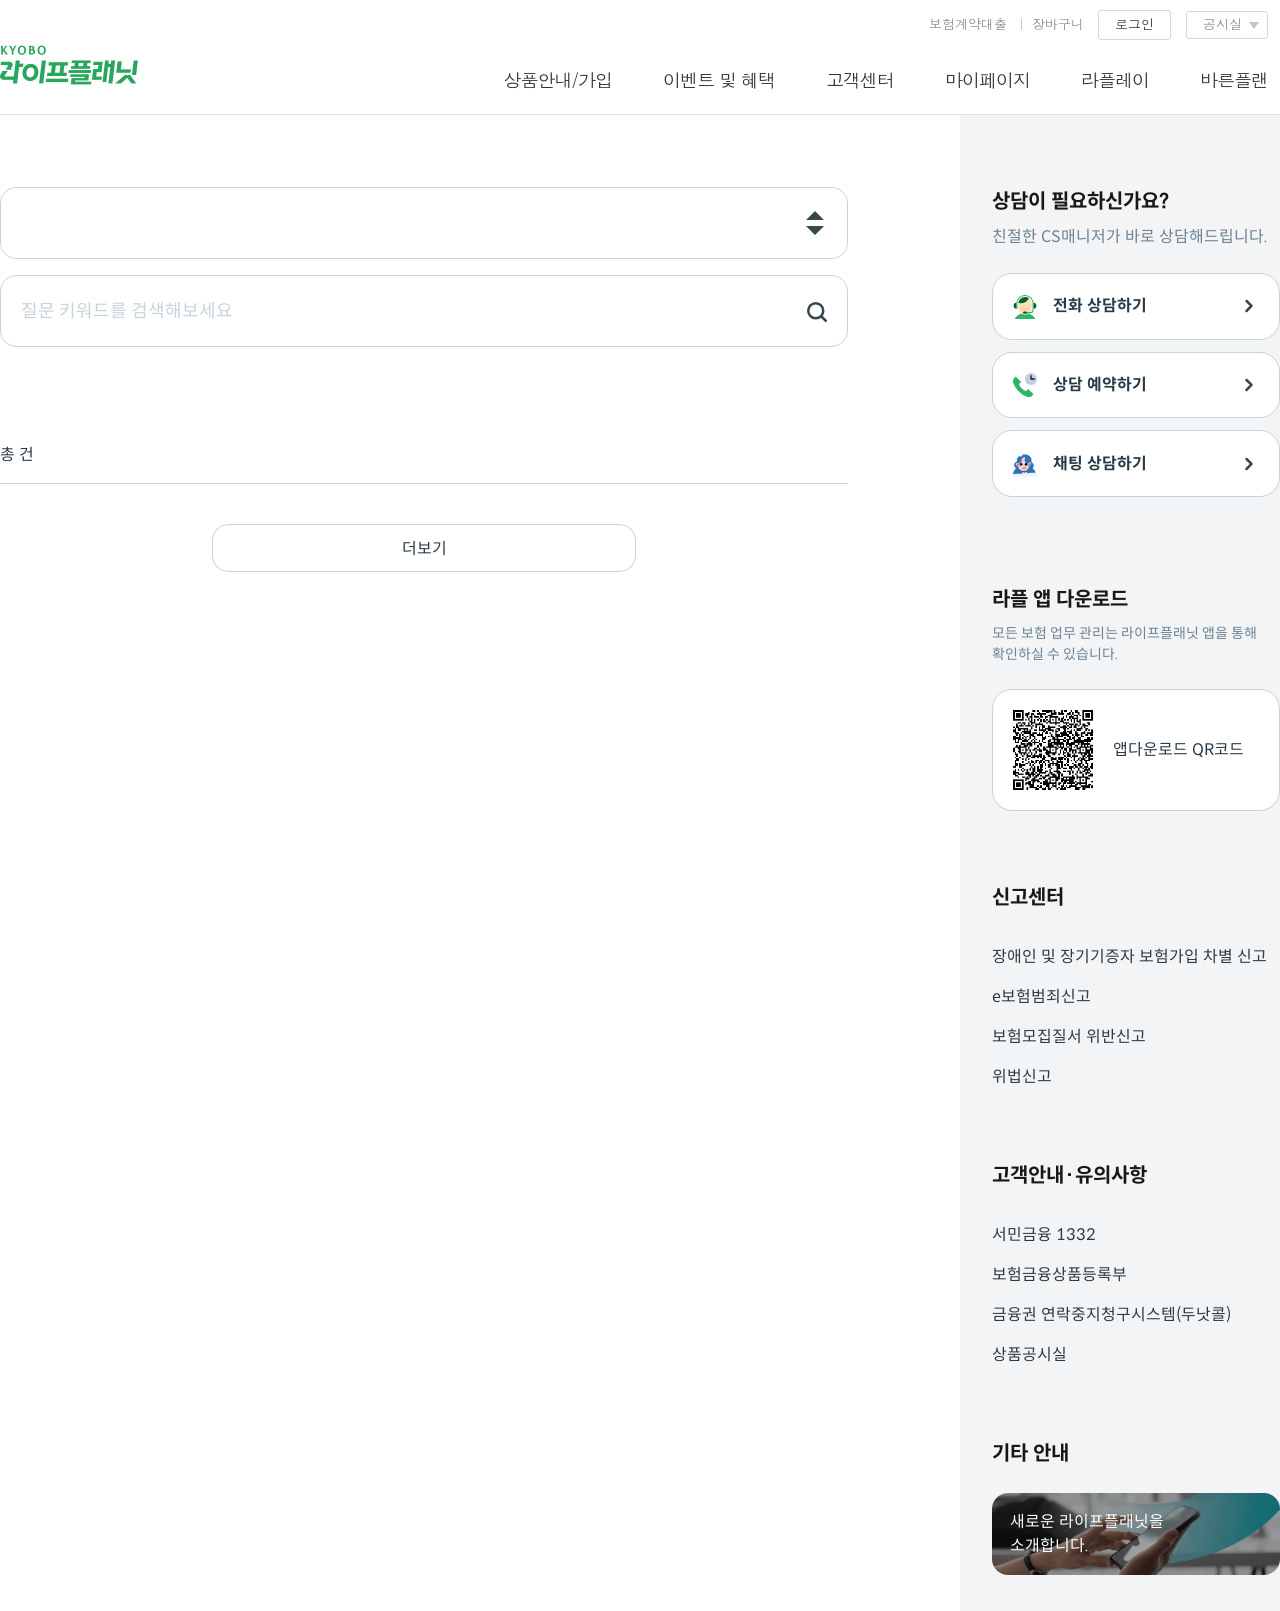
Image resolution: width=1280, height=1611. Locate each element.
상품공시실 (1029, 1354)
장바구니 (1058, 23)
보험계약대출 (968, 23)
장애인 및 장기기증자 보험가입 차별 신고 (1129, 956)
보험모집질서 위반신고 (1069, 1036)
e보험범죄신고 (1041, 996)
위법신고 (1022, 1076)
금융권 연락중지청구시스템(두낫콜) (1111, 1314)
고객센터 (860, 79)
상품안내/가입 (557, 79)
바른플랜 (1234, 79)
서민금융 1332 (1044, 1234)
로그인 (1134, 23)
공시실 (1222, 23)
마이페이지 (987, 79)
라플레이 (1115, 79)
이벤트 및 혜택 (719, 79)
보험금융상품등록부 (1059, 1274)
